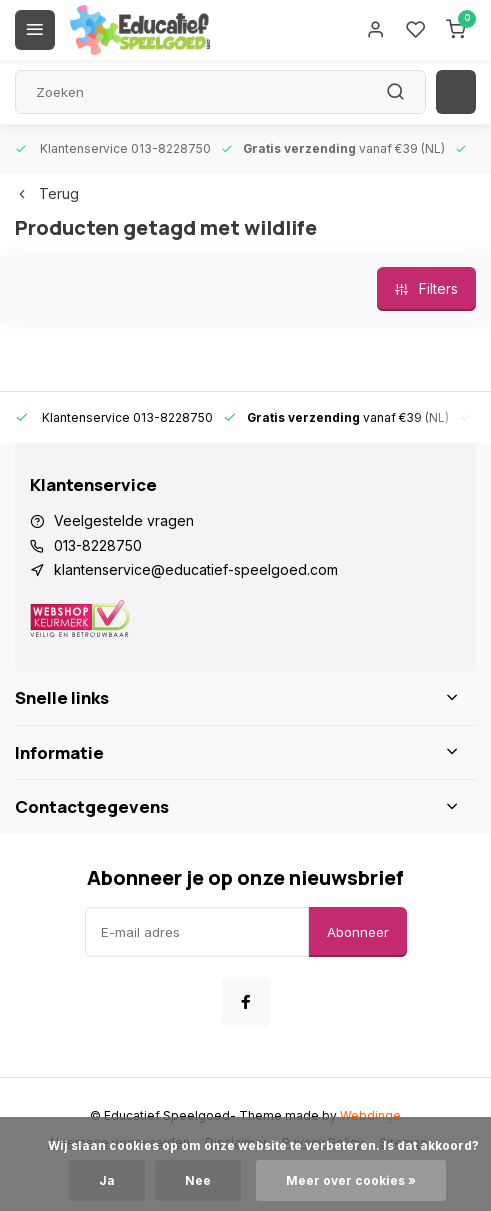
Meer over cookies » (351, 1180)
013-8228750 (98, 545)
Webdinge (370, 1115)
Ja (107, 1180)
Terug (47, 193)
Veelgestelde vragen (124, 520)
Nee (198, 1180)
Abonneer (358, 932)
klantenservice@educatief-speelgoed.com (196, 569)
